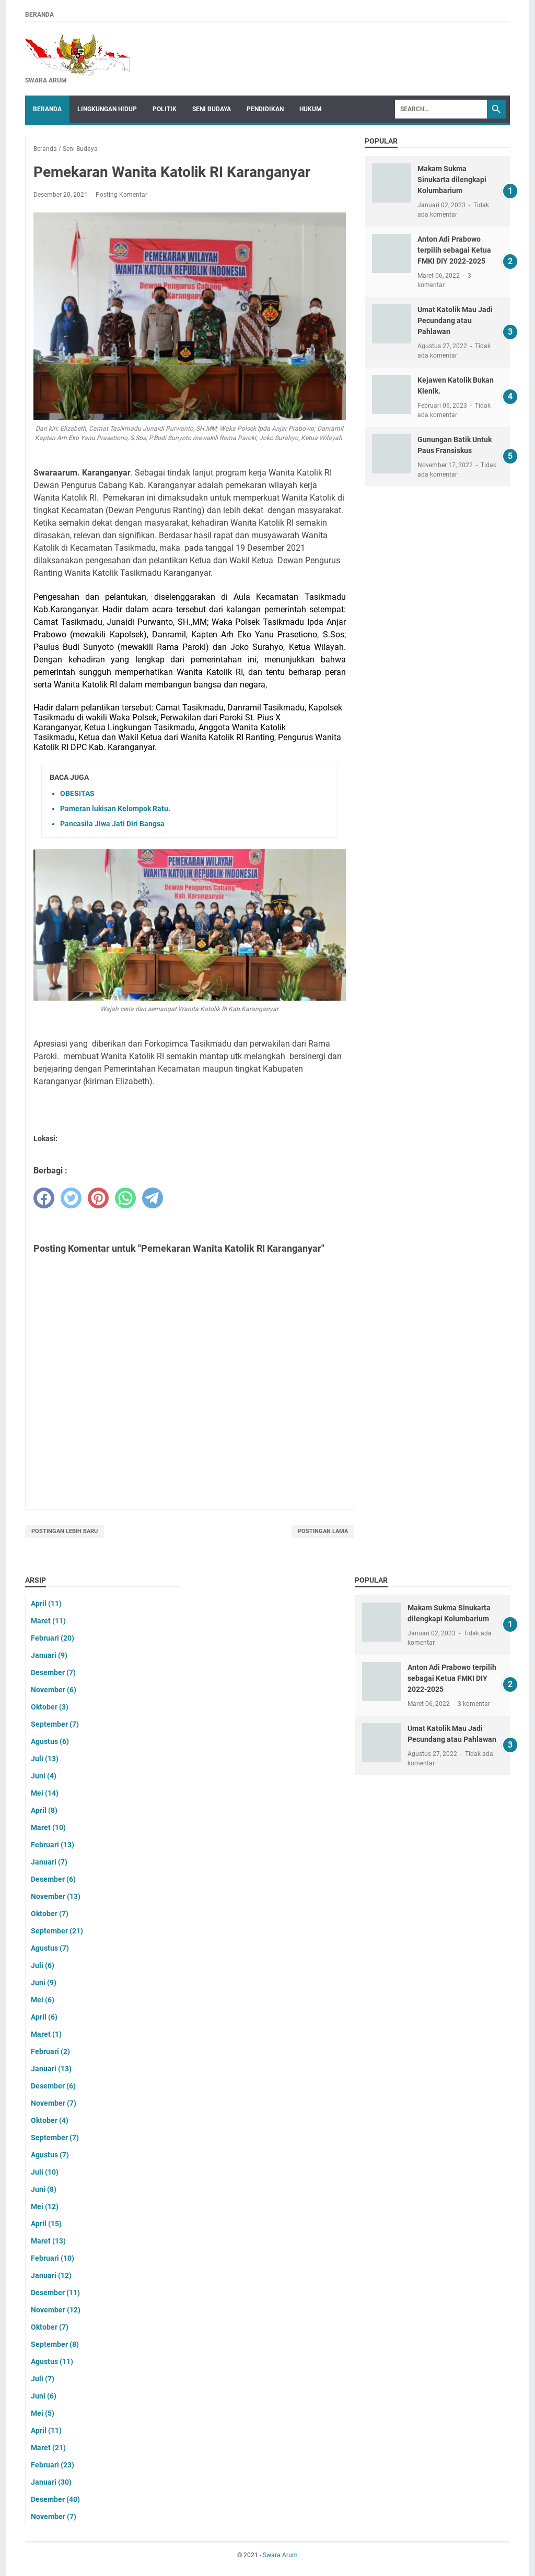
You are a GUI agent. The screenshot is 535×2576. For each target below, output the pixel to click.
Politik (165, 109)
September (55, 1724)
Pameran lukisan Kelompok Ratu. (115, 808)
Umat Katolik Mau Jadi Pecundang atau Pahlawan (455, 320)
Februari (52, 1638)
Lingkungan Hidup (107, 109)
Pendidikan (265, 109)
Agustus (50, 1741)
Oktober (49, 1707)
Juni (43, 1776)
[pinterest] (98, 1198)
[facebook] (43, 1198)
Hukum (310, 109)
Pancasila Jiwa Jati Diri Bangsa (112, 824)
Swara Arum (280, 2555)
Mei (45, 1793)
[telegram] (152, 1198)
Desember (53, 1672)
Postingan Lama (323, 1531)
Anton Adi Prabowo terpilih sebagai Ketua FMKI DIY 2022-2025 (454, 250)
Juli (45, 1758)
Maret (48, 1621)
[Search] (441, 109)
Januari (49, 1655)
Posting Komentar (121, 194)
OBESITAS (77, 793)
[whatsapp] (125, 1198)
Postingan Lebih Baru (64, 1531)
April (46, 1603)
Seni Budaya (211, 109)
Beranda (39, 14)
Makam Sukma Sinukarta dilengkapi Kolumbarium (451, 179)
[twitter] (71, 1198)
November (53, 1689)
